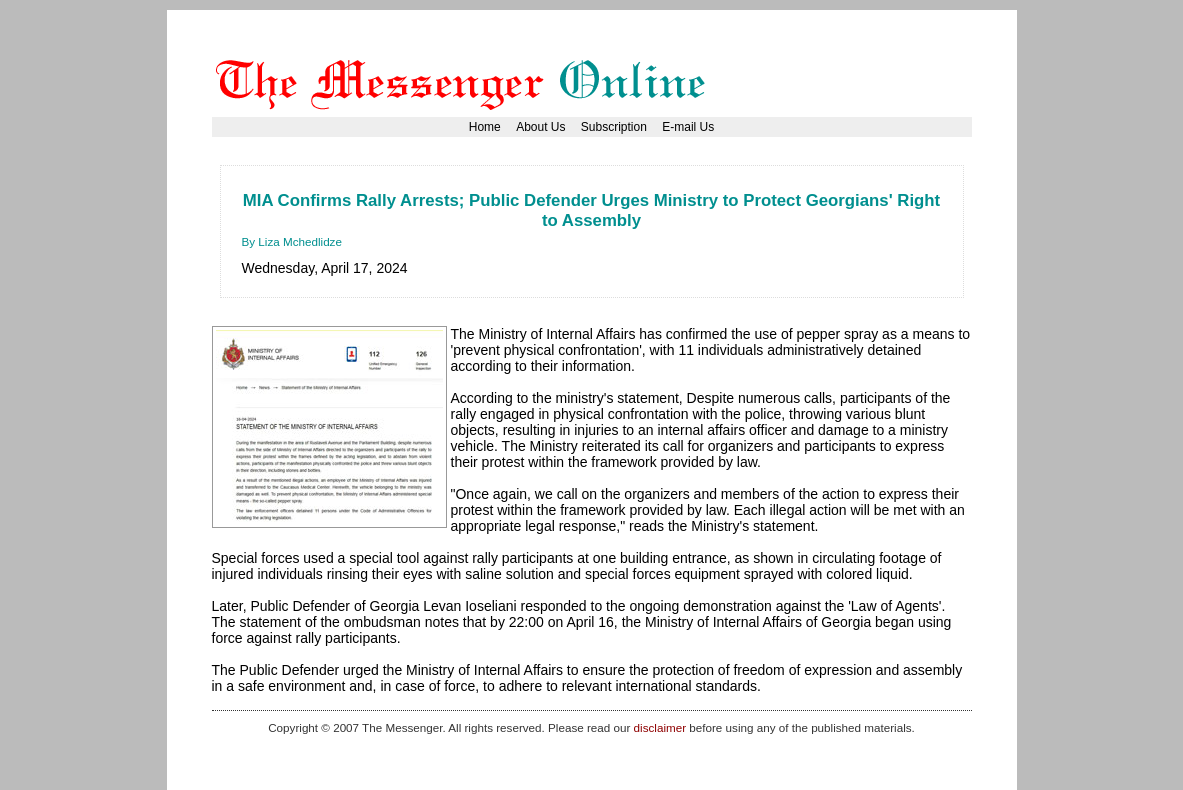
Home (485, 127)
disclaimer (660, 727)
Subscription (614, 127)
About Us (540, 127)
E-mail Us (688, 127)
